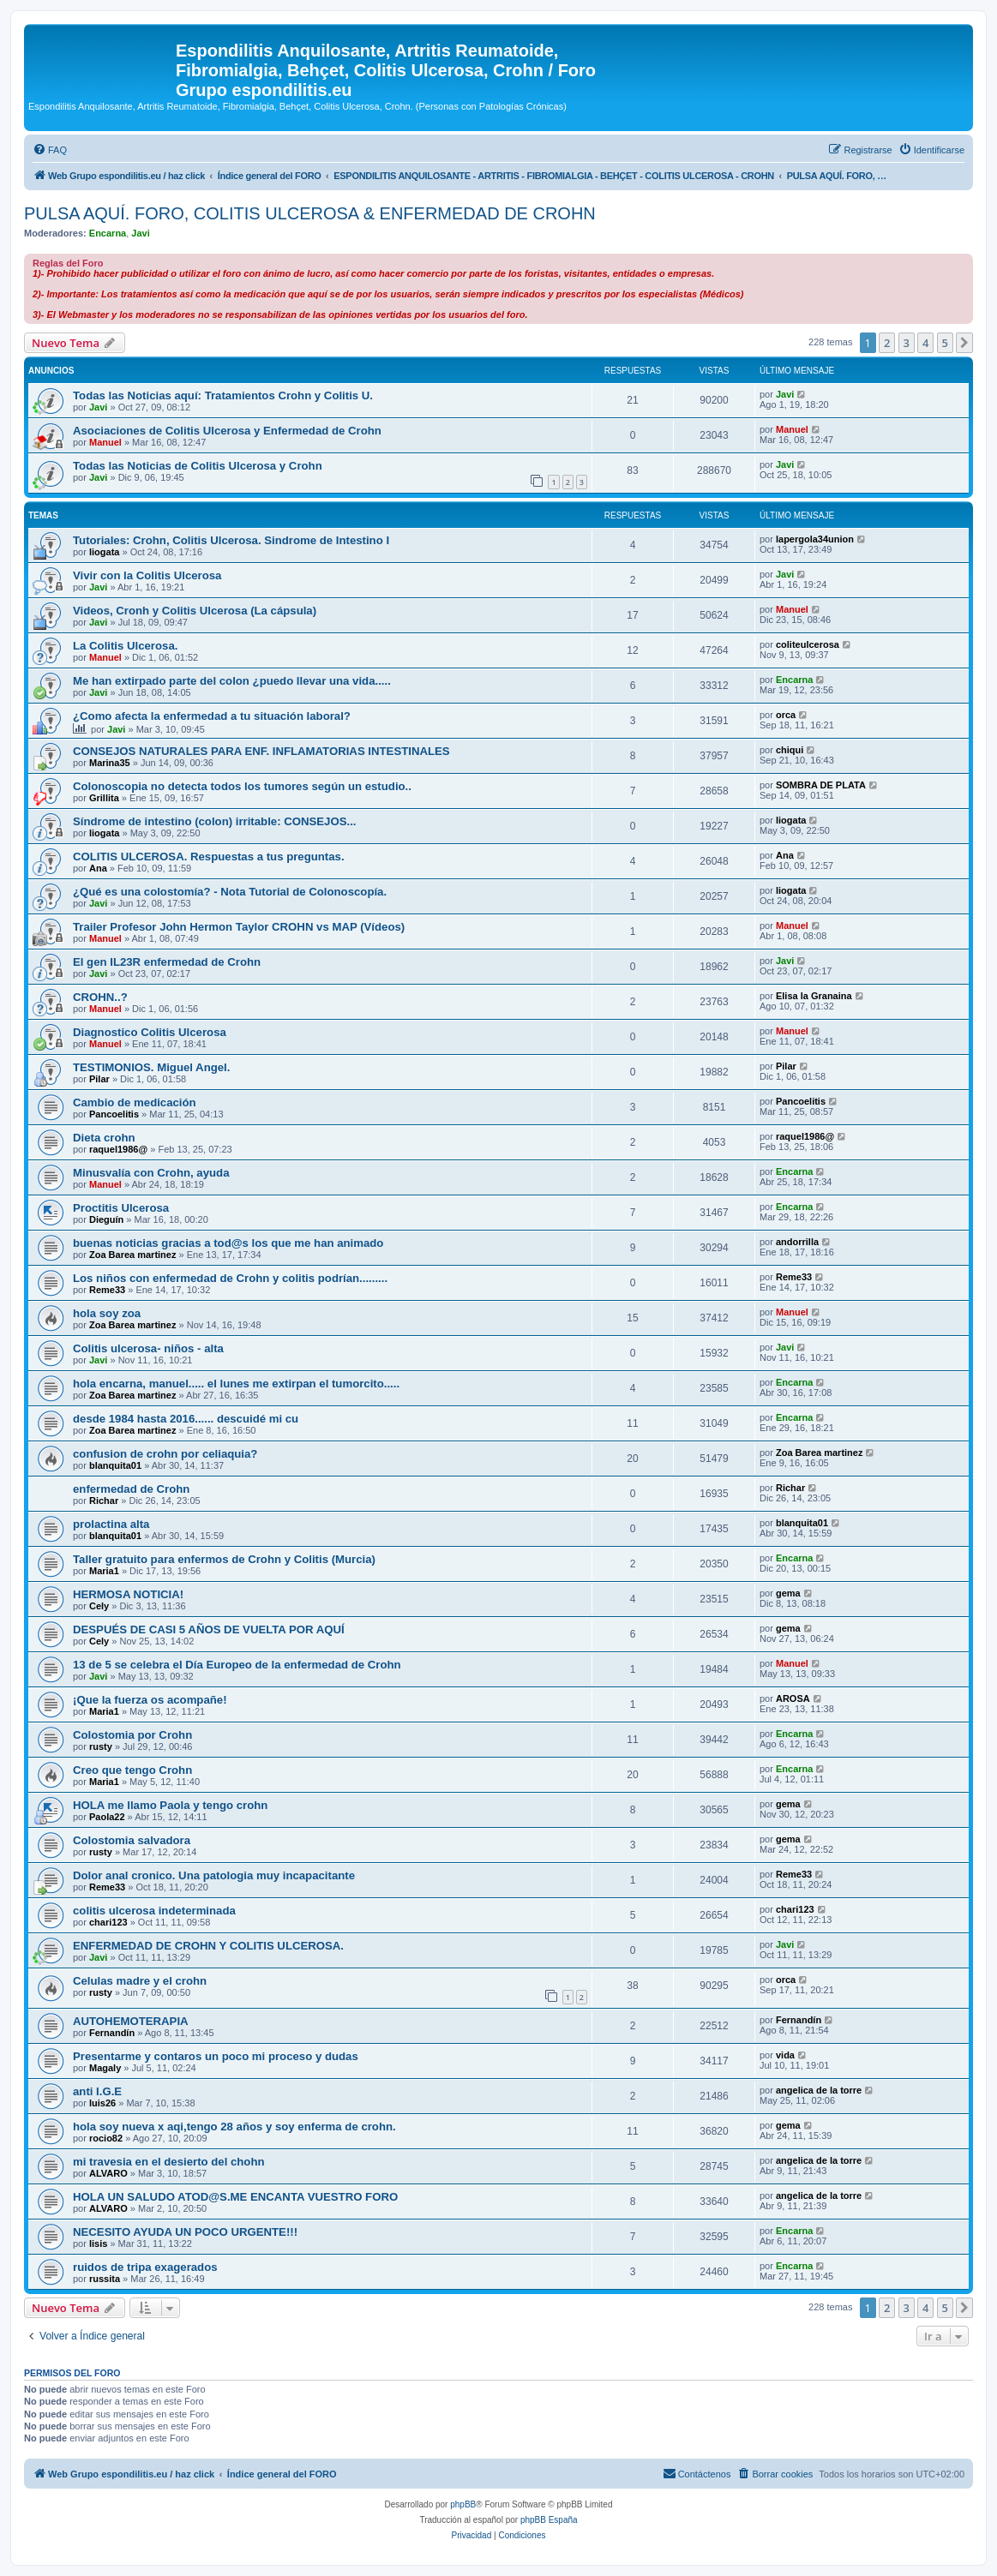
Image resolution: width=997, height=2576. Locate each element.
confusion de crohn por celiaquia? (165, 1453)
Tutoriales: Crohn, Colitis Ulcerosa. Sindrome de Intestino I (231, 540)
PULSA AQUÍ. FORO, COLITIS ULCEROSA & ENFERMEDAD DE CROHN (310, 213)
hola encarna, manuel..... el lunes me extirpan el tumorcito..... (236, 1383)
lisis (98, 2243)
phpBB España (549, 2520)
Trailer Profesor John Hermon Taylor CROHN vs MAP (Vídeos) (239, 926)
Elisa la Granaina (814, 996)
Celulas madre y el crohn (140, 1980)
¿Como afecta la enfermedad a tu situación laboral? (212, 716)
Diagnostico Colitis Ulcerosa (149, 1032)
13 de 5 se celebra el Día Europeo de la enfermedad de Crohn (237, 1664)
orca (786, 715)
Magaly (105, 2068)
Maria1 (104, 1571)
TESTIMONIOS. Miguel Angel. (151, 1067)
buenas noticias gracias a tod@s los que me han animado (228, 1243)
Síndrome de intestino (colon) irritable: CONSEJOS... (214, 821)
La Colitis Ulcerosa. (125, 645)
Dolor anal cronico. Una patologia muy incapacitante (214, 1875)
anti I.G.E (97, 2091)
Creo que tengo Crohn (132, 1770)
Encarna (107, 233)
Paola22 (107, 1817)
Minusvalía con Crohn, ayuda (151, 1172)
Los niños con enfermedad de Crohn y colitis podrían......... (230, 1278)
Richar (103, 1500)
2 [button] (887, 342)
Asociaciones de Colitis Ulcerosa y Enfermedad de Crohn (227, 430)
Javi (140, 233)
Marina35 (109, 763)
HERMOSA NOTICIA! (128, 1594)
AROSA (793, 1698)
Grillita (104, 798)
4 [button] (925, 342)
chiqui (789, 750)
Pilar (99, 1079)
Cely (99, 1606)
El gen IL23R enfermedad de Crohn (167, 962)
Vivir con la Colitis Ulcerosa (147, 575)
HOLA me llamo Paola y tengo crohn (170, 1805)
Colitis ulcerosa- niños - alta (148, 1348)
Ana (98, 868)
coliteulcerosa (807, 644)
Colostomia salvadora (131, 1840)
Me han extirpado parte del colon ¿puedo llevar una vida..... (232, 680)
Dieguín (106, 1219)
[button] (964, 342)
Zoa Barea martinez (132, 1254)
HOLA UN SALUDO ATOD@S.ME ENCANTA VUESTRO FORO (235, 2196)
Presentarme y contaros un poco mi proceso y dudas (215, 2056)
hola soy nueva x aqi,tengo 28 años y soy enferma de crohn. (234, 2126)
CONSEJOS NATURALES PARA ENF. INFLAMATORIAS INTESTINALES (261, 751)
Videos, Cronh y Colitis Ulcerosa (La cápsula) (194, 610)
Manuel (105, 442)
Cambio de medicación (134, 1102)
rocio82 (106, 2138)
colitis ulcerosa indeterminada (154, 1910)
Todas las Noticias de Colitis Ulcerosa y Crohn (197, 465)
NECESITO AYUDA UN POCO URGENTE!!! (185, 2232)
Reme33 (107, 1290)
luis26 (102, 2103)
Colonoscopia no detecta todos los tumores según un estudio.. (242, 786)
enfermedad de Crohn (131, 1489)
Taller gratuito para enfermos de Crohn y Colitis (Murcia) (224, 1559)
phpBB (463, 2504)
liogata (104, 552)
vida (785, 2055)
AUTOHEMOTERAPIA (131, 2021)
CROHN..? (100, 997)
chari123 (108, 1922)
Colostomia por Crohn (132, 1734)
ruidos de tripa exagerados (145, 2267)
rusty (100, 1746)
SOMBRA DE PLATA (821, 785)
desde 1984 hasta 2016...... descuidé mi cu (185, 1418)
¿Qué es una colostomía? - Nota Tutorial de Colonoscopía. (230, 891)
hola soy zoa (107, 1313)
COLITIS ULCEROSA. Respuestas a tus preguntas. (209, 856)
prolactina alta (111, 1524)
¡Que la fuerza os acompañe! (150, 1699)
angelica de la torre (819, 2090)
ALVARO (108, 2173)
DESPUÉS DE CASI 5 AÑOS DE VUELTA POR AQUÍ (209, 1629)
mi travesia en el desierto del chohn (169, 2161)
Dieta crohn (104, 1137)
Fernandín (112, 2033)
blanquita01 (115, 1465)
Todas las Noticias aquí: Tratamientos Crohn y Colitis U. (223, 395)
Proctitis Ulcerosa (121, 1207)
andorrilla (797, 1242)
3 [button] (907, 342)
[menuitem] (50, 150)
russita (104, 2278)
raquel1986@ (118, 1149)
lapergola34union (815, 539)
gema (788, 1593)
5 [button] (945, 342)
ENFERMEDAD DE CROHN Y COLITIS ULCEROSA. (208, 1945)
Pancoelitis (114, 1114)
